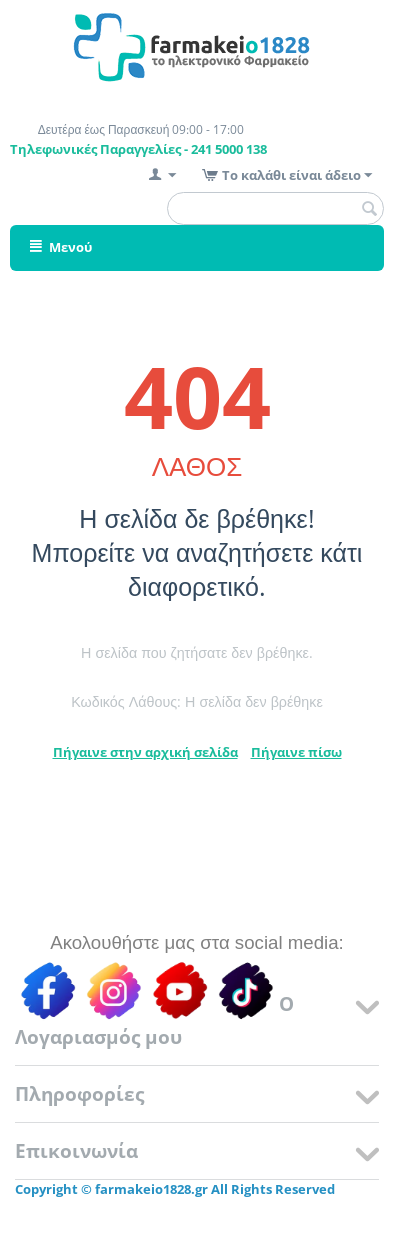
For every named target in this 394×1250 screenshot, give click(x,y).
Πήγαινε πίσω (296, 752)
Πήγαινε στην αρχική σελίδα (145, 752)
